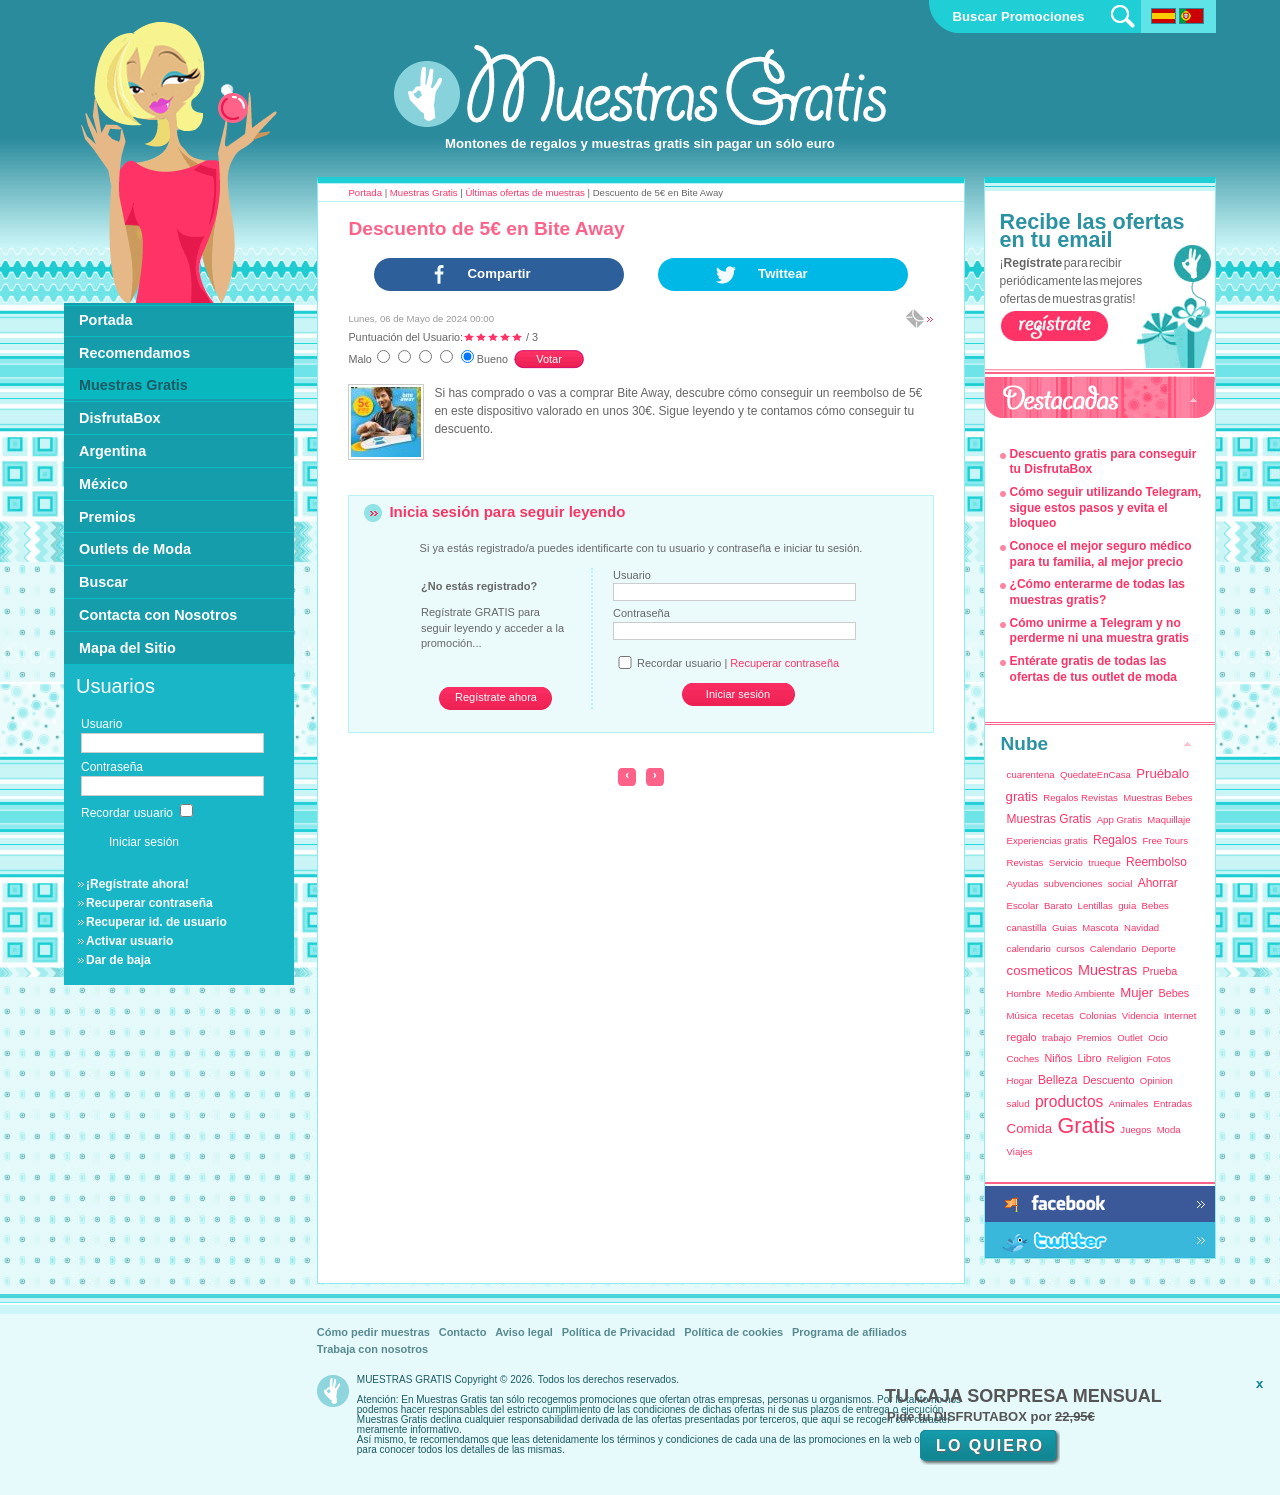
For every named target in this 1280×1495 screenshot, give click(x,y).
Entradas (1173, 1103)
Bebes (1155, 905)
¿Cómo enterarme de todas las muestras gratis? (1097, 592)
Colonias (1097, 1015)
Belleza (1057, 1080)
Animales (1128, 1103)
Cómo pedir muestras (373, 1332)
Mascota (1100, 927)
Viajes (1020, 1151)
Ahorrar (1158, 883)
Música (1022, 1015)
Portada (365, 192)
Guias (1064, 927)
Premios (1094, 1037)
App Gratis (1119, 819)
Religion (1124, 1058)
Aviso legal (524, 1332)
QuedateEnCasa (1095, 774)
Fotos (1159, 1058)
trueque (1104, 862)
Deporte (1159, 948)
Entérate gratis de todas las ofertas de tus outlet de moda (1093, 669)
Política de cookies (733, 1332)
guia (1127, 905)
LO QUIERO (990, 1445)
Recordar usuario (137, 813)
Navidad (1141, 927)
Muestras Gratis (424, 192)
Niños (1058, 1058)
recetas (1057, 1015)
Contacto (463, 1332)
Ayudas (1023, 883)
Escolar (1023, 905)
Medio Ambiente (1080, 993)
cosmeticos (1040, 970)
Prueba (1159, 971)
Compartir (499, 273)
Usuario (632, 575)
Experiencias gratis (1047, 840)
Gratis (1086, 1125)
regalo (1022, 1037)
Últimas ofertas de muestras (524, 192)
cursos (1070, 948)
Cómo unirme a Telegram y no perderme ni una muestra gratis (1099, 631)
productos (1069, 1101)
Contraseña (641, 613)
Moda (1169, 1129)
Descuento (1109, 1080)
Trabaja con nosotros (372, 1349)
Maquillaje (1168, 819)
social (1120, 883)
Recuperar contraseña (149, 903)
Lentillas (1095, 905)
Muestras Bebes (1157, 797)
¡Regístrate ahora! (137, 884)
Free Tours (1165, 840)
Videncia (1140, 1015)
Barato (1058, 905)
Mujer (1136, 992)
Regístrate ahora (496, 697)
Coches (1023, 1058)
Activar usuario (129, 941)
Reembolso (1156, 862)
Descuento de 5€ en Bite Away (486, 228)
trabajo (1056, 1037)
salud (1018, 1103)
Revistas (1025, 862)
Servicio (1066, 862)
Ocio (1158, 1037)
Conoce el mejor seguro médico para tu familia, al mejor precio (1101, 554)
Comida (1029, 1128)
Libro (1089, 1058)
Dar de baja (118, 960)
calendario (1029, 948)
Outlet (1130, 1037)
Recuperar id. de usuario (156, 922)
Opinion (1156, 1080)
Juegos (1135, 1129)
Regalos (1115, 840)
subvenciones (1073, 883)
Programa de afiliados (849, 1332)
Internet (1180, 1015)
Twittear (783, 273)
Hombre (1024, 993)
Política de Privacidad (619, 1332)
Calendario (1113, 948)
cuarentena (1031, 774)
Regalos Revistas (1080, 797)
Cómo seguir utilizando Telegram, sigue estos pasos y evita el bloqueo (1106, 507)
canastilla (1027, 927)
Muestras (1107, 970)
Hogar (1020, 1080)
